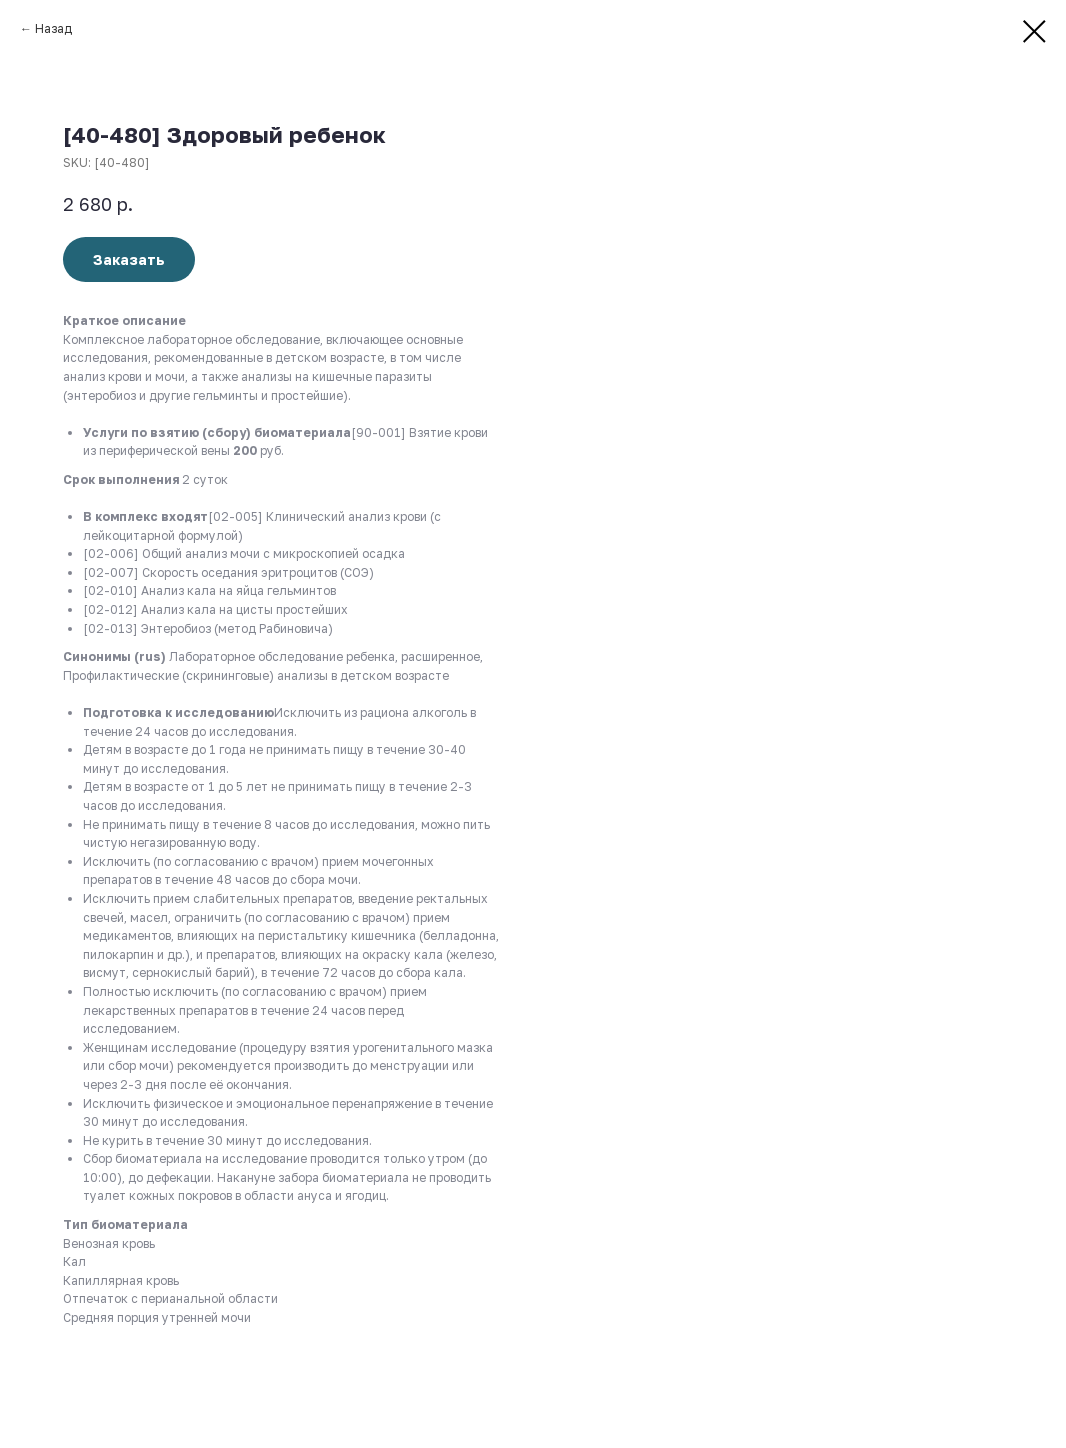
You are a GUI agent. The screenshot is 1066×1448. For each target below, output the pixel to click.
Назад (53, 28)
